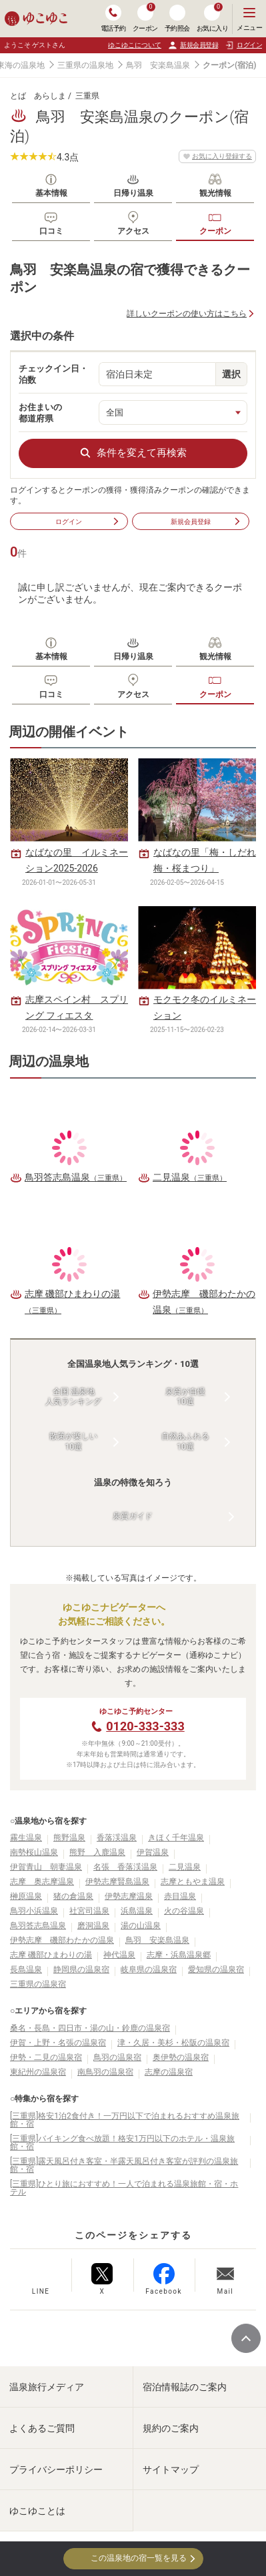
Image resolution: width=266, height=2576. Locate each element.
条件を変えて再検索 (133, 453)
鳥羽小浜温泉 (34, 1911)
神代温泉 (119, 1954)
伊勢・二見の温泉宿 (46, 2057)
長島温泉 (26, 1969)
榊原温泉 (26, 1896)
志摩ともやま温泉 (193, 1881)
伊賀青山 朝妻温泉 (46, 1867)
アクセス (133, 231)
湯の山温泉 (141, 1925)
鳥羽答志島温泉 (38, 1925)
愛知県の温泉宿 (216, 1969)
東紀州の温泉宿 (38, 2072)
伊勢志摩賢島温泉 (117, 1881)
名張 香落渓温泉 (125, 1867)
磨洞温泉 (93, 1925)
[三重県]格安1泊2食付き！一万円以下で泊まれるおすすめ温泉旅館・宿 (124, 2120)
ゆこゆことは (37, 2510)
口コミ (51, 231)
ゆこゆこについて (134, 45)
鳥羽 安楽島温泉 (158, 65)
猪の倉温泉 (73, 1896)
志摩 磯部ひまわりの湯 (51, 1954)
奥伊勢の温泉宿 (181, 2057)
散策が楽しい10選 (73, 1441)
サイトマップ (171, 2469)
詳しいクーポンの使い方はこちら (187, 313)
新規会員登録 (193, 45)
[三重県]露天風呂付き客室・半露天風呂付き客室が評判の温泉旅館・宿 (124, 2165)
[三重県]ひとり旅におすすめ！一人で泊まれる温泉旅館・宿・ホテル (124, 2187)
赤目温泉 (180, 1896)
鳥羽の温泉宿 (117, 2057)
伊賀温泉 (153, 1852)
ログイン (87, 521)
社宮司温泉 (89, 1911)
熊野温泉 (69, 1837)
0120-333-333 (145, 1726)
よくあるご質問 (42, 2428)
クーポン (215, 231)
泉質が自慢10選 (185, 1397)
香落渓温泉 (117, 1837)
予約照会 (177, 18)
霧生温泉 (26, 1837)
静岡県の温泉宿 (81, 1969)
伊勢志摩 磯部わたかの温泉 (62, 1940)
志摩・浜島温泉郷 (179, 1954)
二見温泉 (185, 1867)
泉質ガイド (133, 1516)
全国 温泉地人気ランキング (73, 1397)
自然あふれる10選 (185, 1441)
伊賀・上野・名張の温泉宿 (58, 2042)
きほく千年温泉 (176, 1837)
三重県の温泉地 (85, 65)
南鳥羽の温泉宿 (105, 2072)
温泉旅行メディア (46, 2387)
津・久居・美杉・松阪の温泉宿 (173, 2042)
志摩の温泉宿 (169, 2072)
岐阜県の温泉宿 (149, 1969)
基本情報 (51, 193)
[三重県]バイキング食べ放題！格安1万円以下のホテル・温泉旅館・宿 (122, 2142)
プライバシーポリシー (56, 2469)
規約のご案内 (171, 2428)
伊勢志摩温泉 (129, 1896)
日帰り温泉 (133, 193)
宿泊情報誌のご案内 (185, 2387)
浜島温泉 (137, 1911)
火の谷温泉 (184, 1911)
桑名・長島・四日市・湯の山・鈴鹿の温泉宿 (90, 2028)
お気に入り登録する (217, 156)
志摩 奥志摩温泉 (42, 1881)
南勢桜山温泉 (34, 1852)
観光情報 (215, 193)
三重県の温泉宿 (38, 1984)
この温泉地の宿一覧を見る (133, 2558)
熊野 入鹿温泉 (97, 1852)
